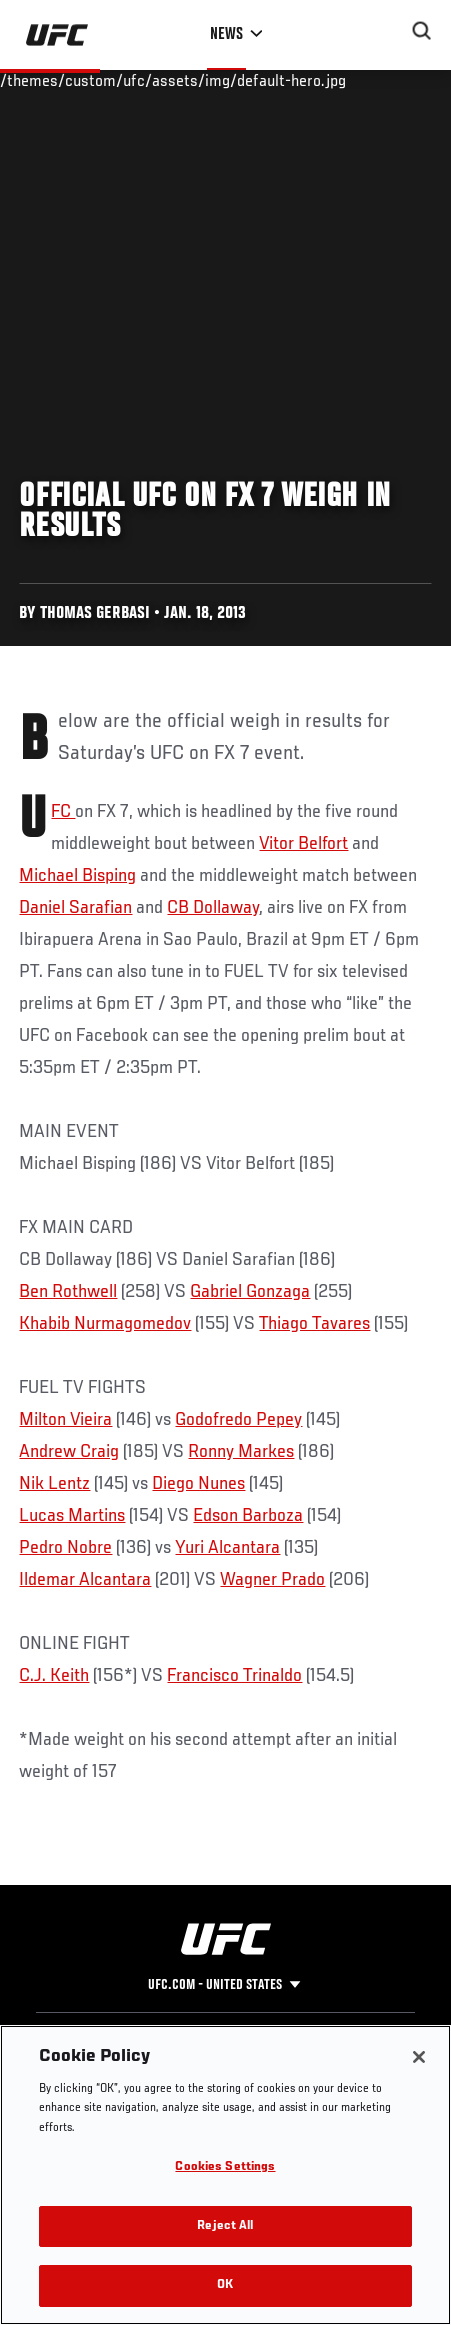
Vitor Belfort (303, 844)
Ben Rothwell (68, 1292)
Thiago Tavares (314, 1324)
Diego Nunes (198, 1484)
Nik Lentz (54, 1484)
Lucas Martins (72, 1516)
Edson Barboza (248, 1516)
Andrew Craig (69, 1452)
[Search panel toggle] (422, 31)
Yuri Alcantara (227, 1548)
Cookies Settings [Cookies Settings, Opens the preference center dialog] (225, 2167)
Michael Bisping (77, 876)
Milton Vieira (65, 1420)
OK (225, 2285)
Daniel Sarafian (75, 908)
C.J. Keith (54, 1676)
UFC (63, 812)
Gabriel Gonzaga (250, 1292)
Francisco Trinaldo (234, 1676)
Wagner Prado (272, 1580)
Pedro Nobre (65, 1548)
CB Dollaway (213, 908)
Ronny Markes (241, 1452)
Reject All (225, 2226)
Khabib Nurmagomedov (105, 1324)
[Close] (419, 2057)
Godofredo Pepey (238, 1420)
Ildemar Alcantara (85, 1580)
